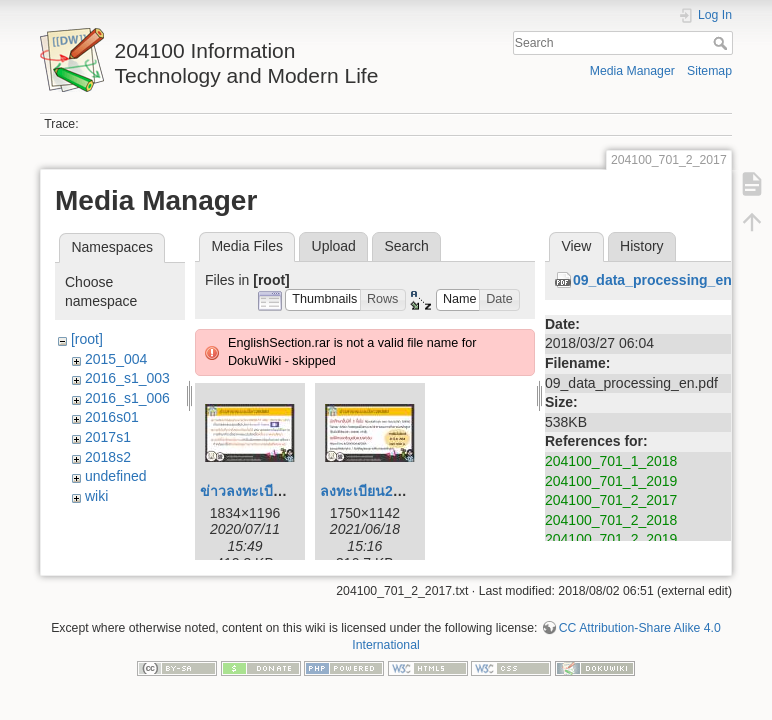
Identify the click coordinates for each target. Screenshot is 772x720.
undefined (116, 476)
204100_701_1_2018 (611, 461)
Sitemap (709, 71)
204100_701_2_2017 (611, 500)
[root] (87, 339)
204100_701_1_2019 (611, 481)
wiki (96, 496)
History (642, 246)
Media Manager (632, 71)
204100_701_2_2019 (611, 539)
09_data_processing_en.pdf (665, 280)
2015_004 (116, 359)
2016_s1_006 (127, 398)
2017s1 (108, 437)
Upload (334, 246)
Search (722, 43)
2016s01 (112, 417)
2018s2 (108, 457)
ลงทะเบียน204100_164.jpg (404, 491)
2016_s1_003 (127, 378)
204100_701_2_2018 (611, 520)
